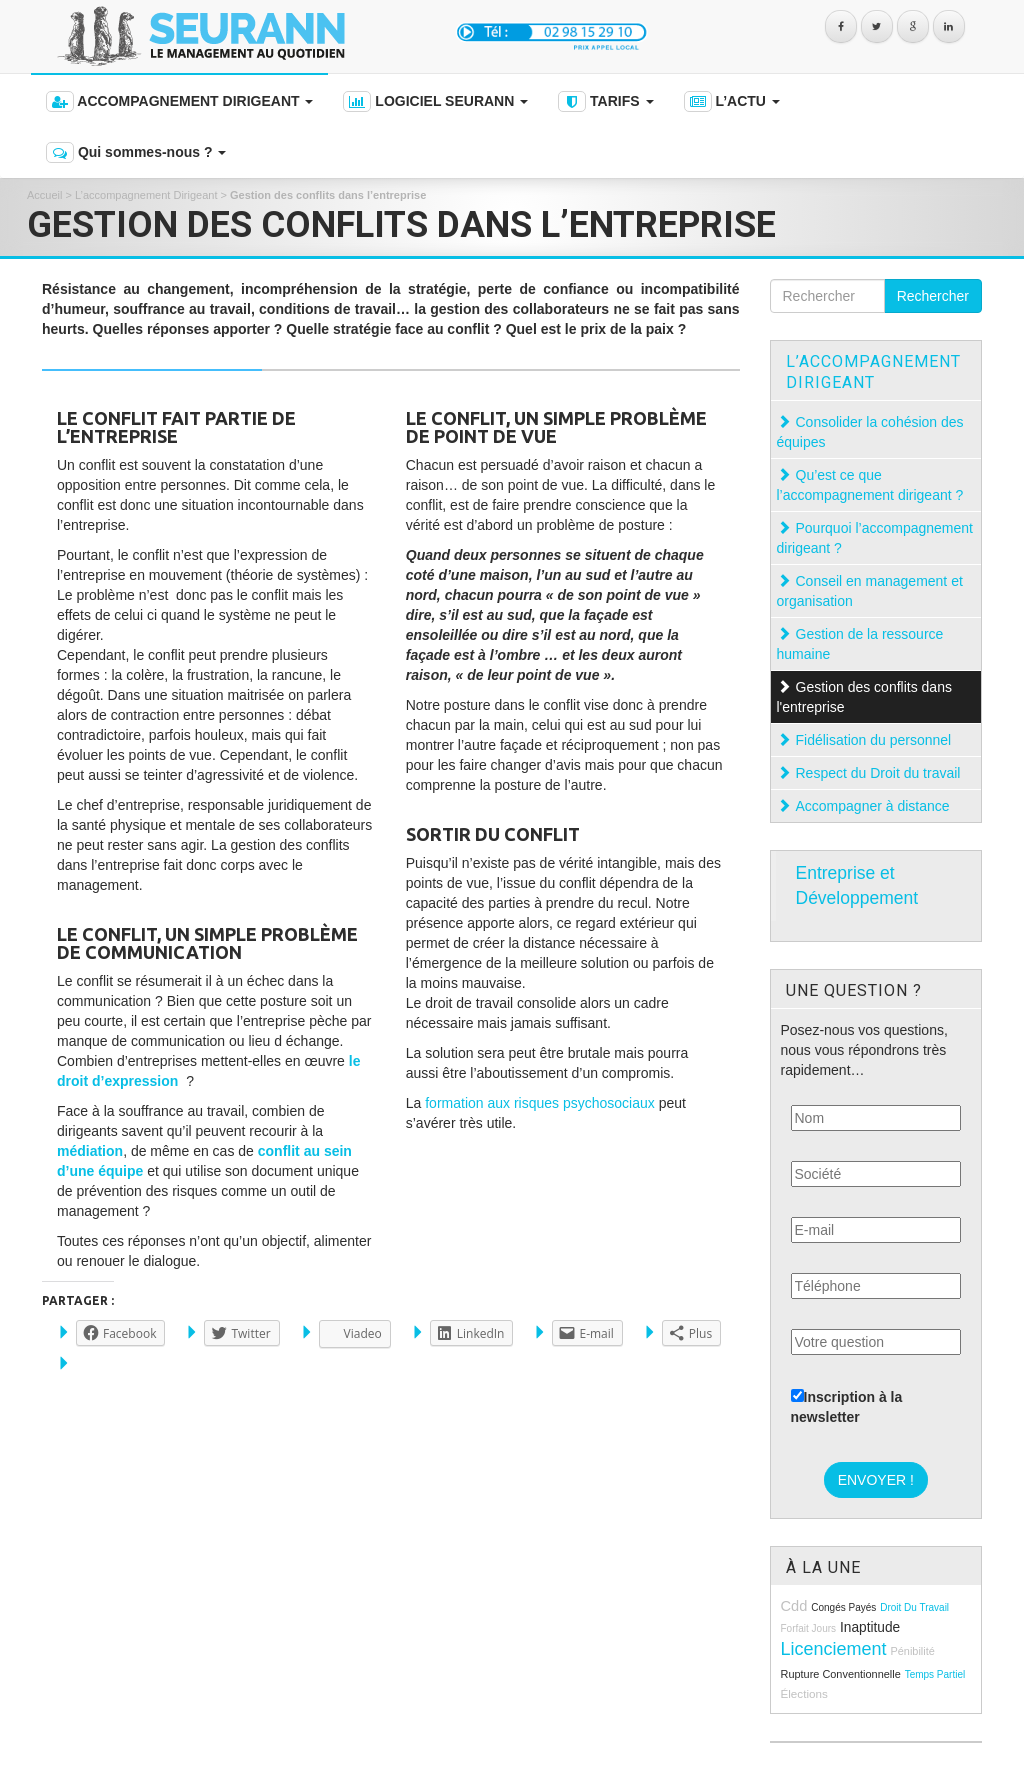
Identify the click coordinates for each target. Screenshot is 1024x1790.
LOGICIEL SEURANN (435, 101)
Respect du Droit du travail (880, 773)
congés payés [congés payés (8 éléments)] (843, 1607)
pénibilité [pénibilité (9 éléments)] (912, 1651)
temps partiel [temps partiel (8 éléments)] (935, 1674)
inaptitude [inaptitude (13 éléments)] (870, 1627)
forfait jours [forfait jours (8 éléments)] (809, 1628)
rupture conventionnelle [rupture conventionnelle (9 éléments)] (841, 1674)
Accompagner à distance (875, 806)
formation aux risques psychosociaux (540, 1103)
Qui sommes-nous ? (136, 152)
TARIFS (605, 101)
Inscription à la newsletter (847, 1407)
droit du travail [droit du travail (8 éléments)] (914, 1607)
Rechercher (933, 296)
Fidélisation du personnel (876, 740)
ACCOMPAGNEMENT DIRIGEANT (179, 101)
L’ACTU (732, 101)
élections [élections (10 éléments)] (804, 1693)
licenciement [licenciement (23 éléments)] (834, 1649)
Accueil (44, 195)
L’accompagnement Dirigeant (146, 195)
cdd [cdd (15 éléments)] (794, 1606)
